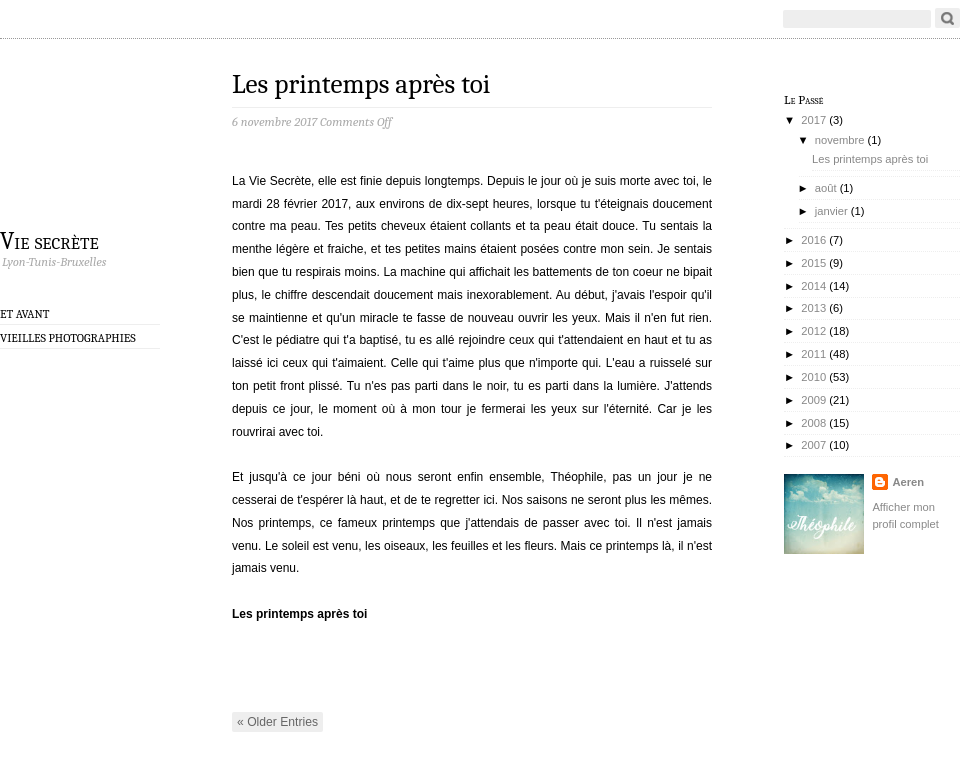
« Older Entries (277, 722)
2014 (813, 286)
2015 (813, 263)
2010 (813, 377)
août (826, 188)
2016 (813, 240)
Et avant (25, 314)
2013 (813, 308)
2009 (813, 400)
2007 (813, 445)
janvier (831, 211)
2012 (813, 331)
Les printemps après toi (361, 84)
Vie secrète (49, 240)
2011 (813, 354)
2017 (813, 120)
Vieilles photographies (68, 338)
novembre (840, 140)
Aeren (908, 482)
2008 (813, 423)
